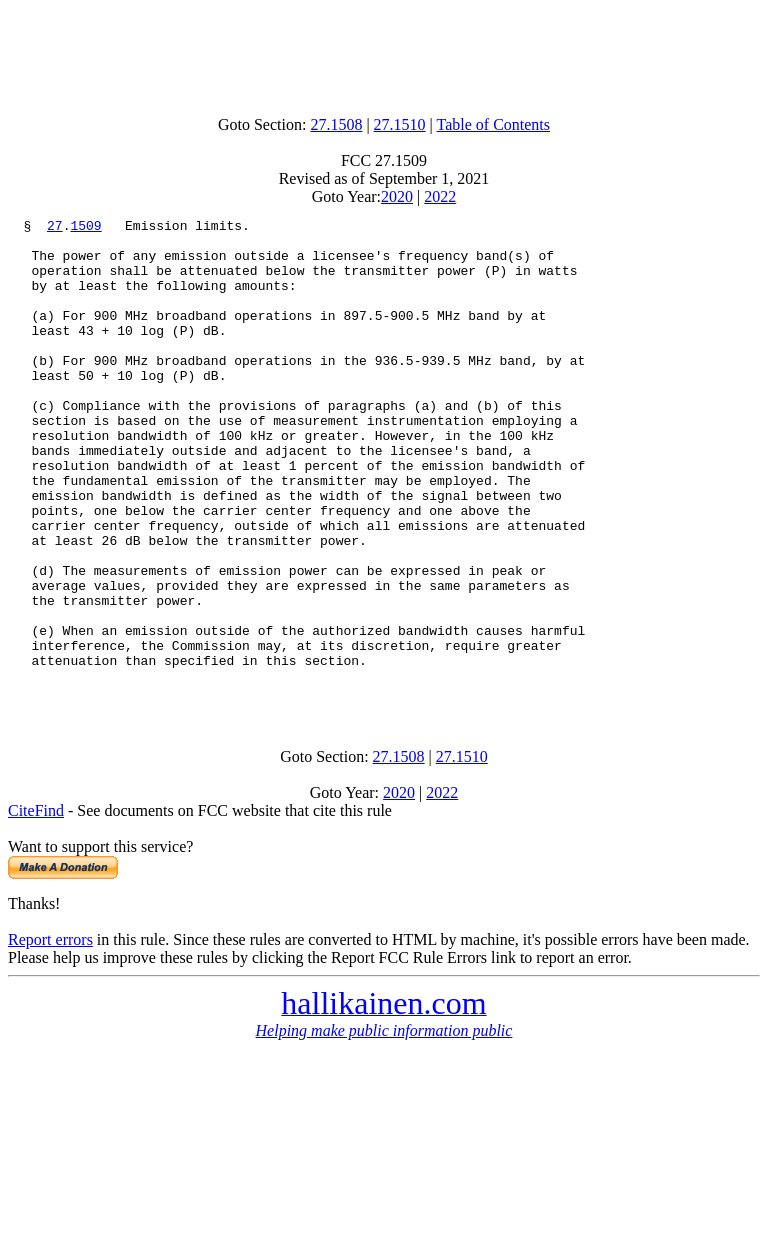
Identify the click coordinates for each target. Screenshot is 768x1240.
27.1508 (336, 124)
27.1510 (400, 124)
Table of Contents (494, 124)
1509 (85, 228)
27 (55, 228)
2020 (397, 196)
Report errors (50, 1035)
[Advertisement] (384, 53)
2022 (440, 196)
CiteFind (36, 906)
